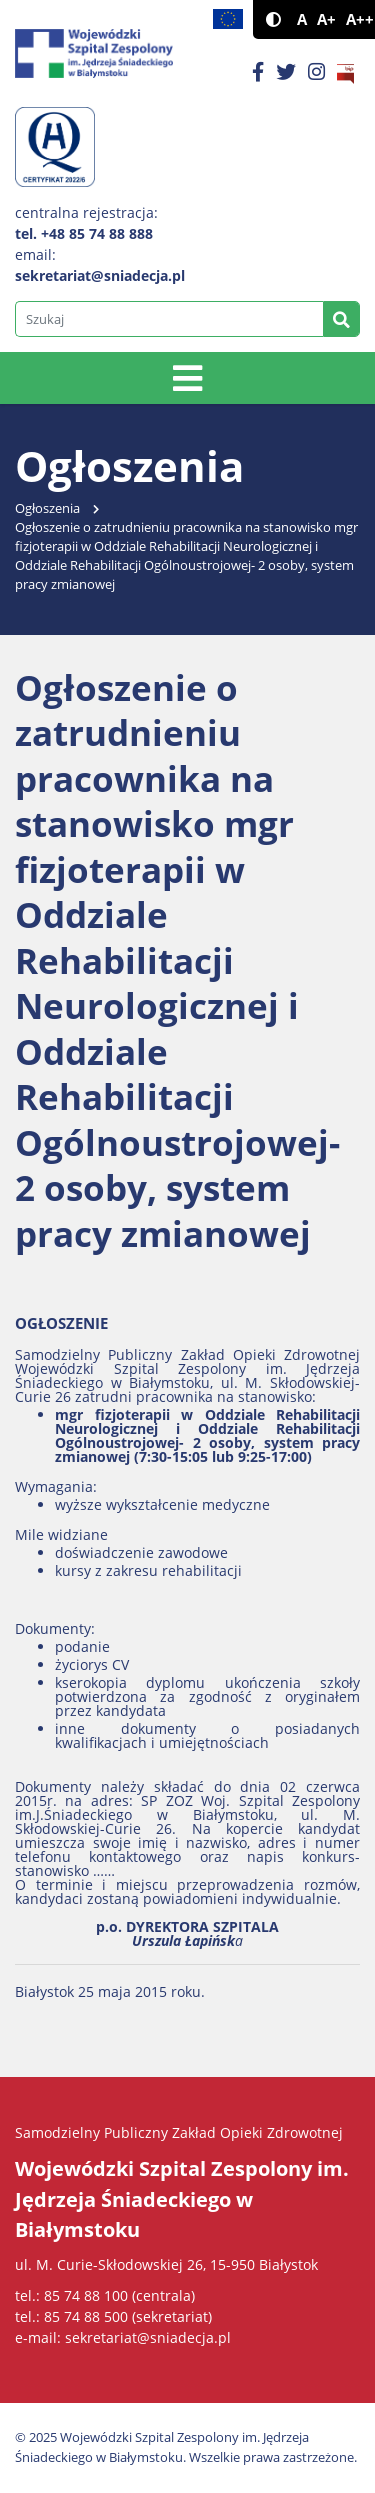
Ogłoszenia (47, 508)
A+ (326, 19)
